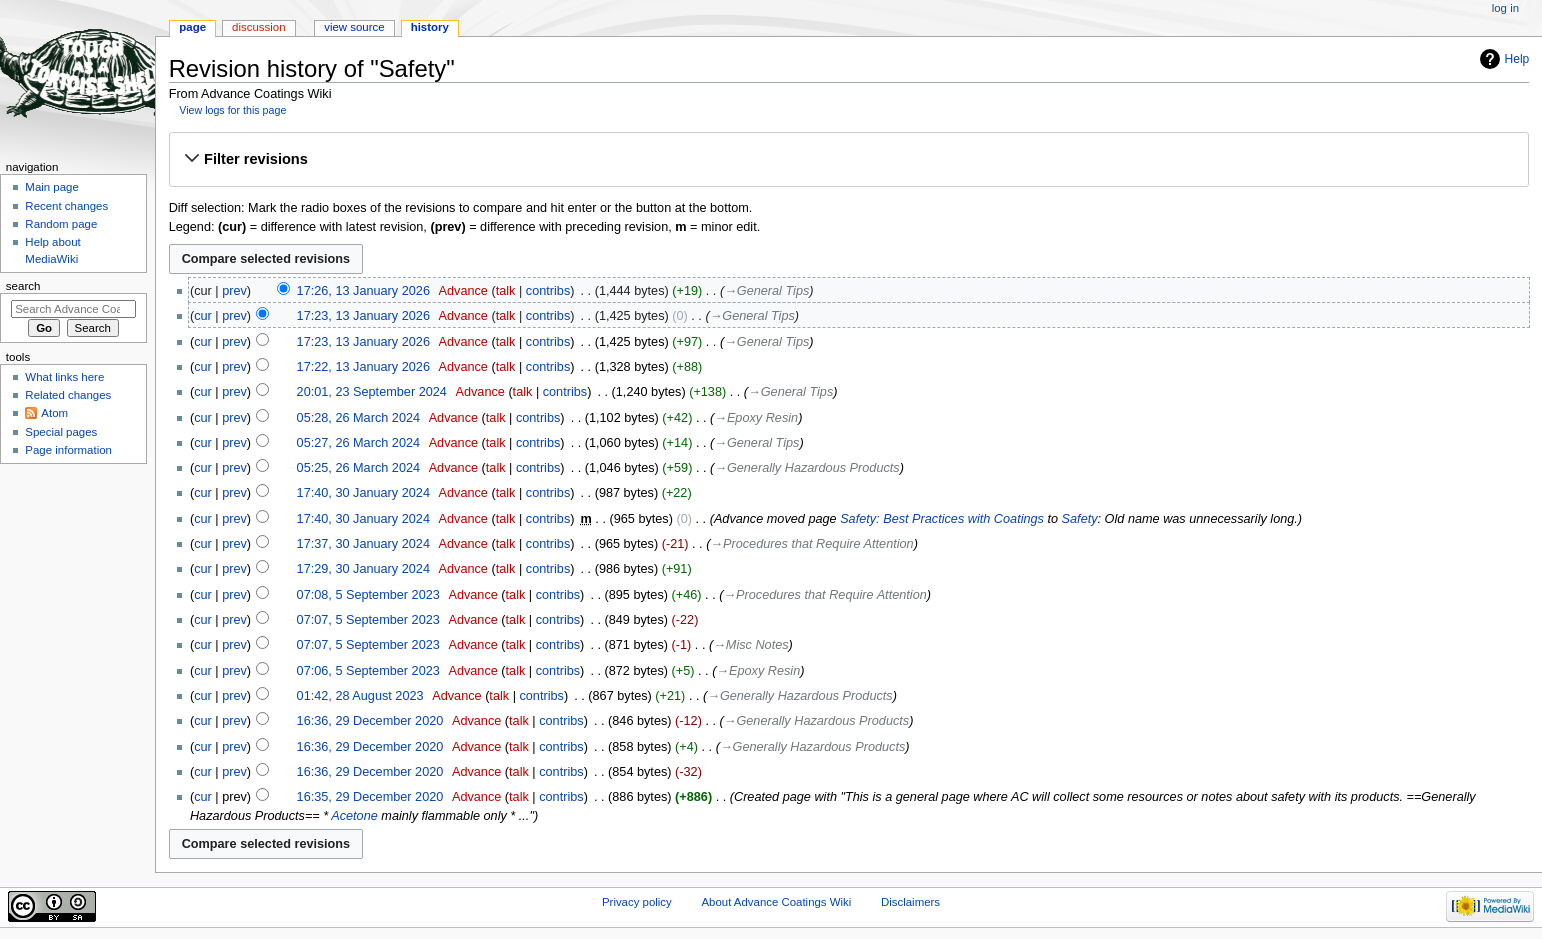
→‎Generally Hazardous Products (806, 468)
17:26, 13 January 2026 (363, 291)
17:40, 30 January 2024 (363, 493)
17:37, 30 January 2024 (363, 544)
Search (23, 286)
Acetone (354, 816)
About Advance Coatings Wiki (776, 902)
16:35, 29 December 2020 (370, 797)
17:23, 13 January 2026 (363, 316)
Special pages (61, 432)
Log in (1505, 8)
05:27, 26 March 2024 (358, 443)
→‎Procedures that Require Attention (811, 544)
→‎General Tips (766, 291)
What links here (64, 377)
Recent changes (66, 206)
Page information (68, 450)
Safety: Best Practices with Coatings (942, 519)
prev (234, 291)
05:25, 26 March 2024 (358, 468)
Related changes (68, 395)
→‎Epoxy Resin (756, 418)
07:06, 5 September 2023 (368, 671)
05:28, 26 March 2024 (358, 418)
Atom (54, 413)
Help (1517, 59)
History (430, 27)
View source (354, 27)
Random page (61, 224)
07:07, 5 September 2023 (368, 620)
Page (192, 27)
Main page (52, 187)
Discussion (258, 27)
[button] (848, 159)
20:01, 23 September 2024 (372, 392)
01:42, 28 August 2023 (360, 696)
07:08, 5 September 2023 (368, 595)
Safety (1080, 519)
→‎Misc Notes (750, 645)
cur (203, 316)
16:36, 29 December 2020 (370, 721)
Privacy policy (637, 902)
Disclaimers (910, 902)
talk (506, 291)
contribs (548, 291)
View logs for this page (232, 110)
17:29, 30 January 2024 (363, 569)
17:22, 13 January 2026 (363, 367)
